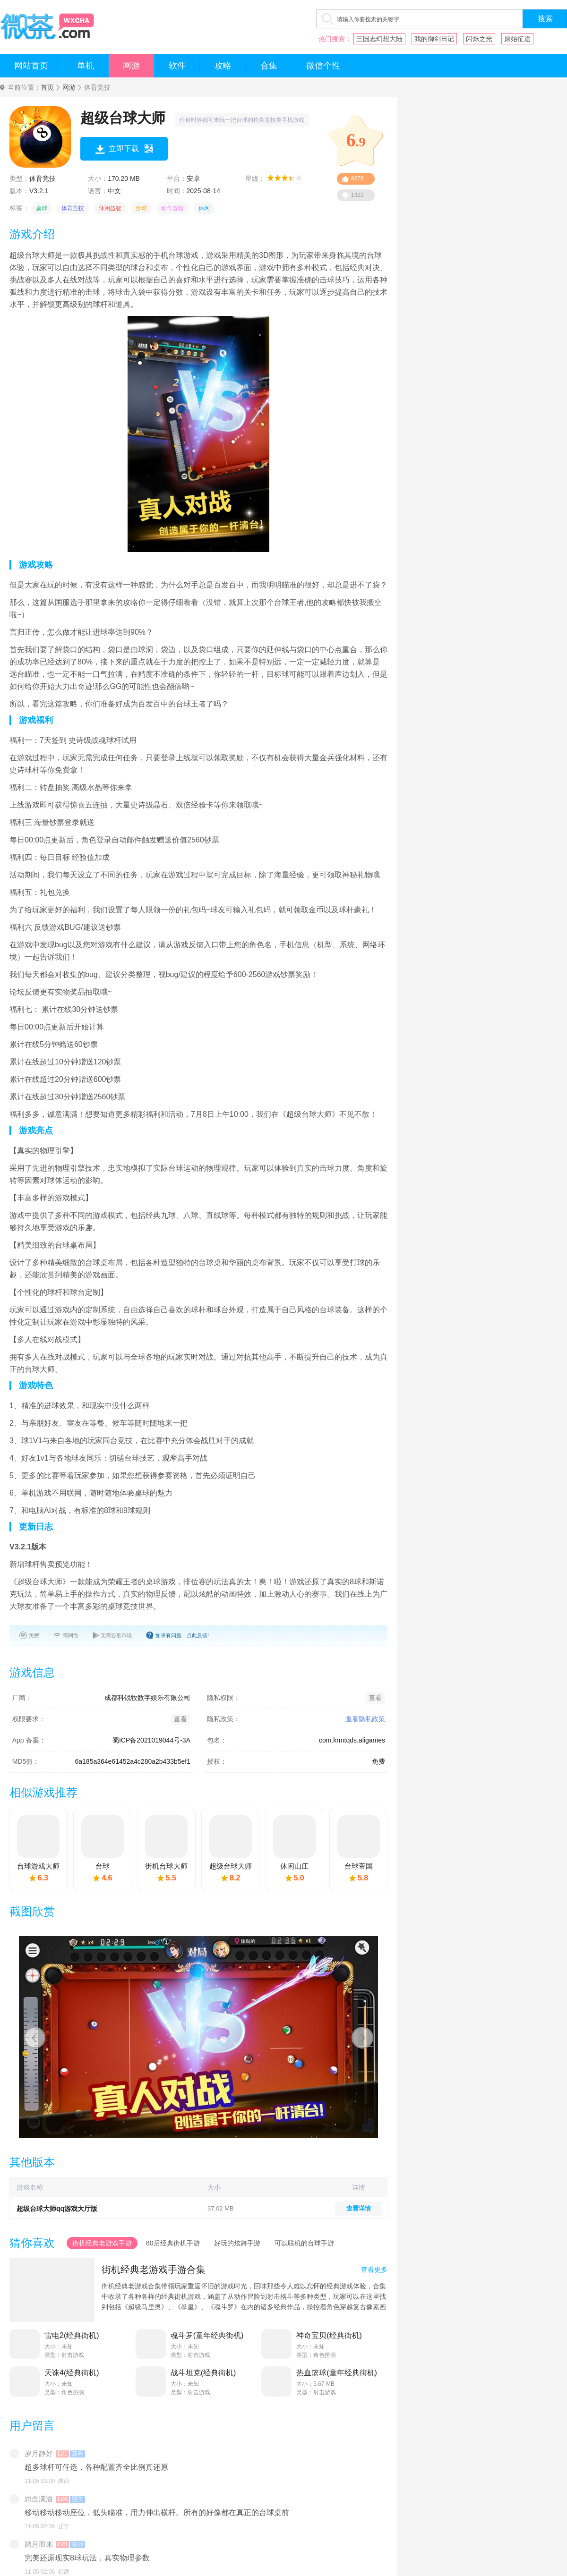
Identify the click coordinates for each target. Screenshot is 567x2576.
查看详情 (358, 2208)
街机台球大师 (166, 1866)
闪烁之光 (479, 39)
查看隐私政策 (365, 1719)
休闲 (204, 208)
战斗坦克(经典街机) (203, 2373)
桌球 (41, 208)
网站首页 (31, 65)
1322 (357, 195)
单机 (85, 65)
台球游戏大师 (38, 1866)
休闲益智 (110, 208)
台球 (141, 208)
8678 (357, 178)
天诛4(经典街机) (71, 2373)
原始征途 (517, 39)
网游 (131, 65)
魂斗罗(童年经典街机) (207, 2335)
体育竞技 (72, 208)
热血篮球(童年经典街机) (336, 2373)
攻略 (223, 65)
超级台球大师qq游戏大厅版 (57, 2208)
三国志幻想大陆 (379, 39)
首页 (47, 87)
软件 (177, 65)
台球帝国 (358, 1866)
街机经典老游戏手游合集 (154, 2269)
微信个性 (323, 65)
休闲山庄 (294, 1866)
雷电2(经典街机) (71, 2335)
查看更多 (374, 2269)
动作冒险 (172, 208)
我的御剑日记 (434, 39)
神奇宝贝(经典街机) (329, 2335)
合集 (268, 65)
